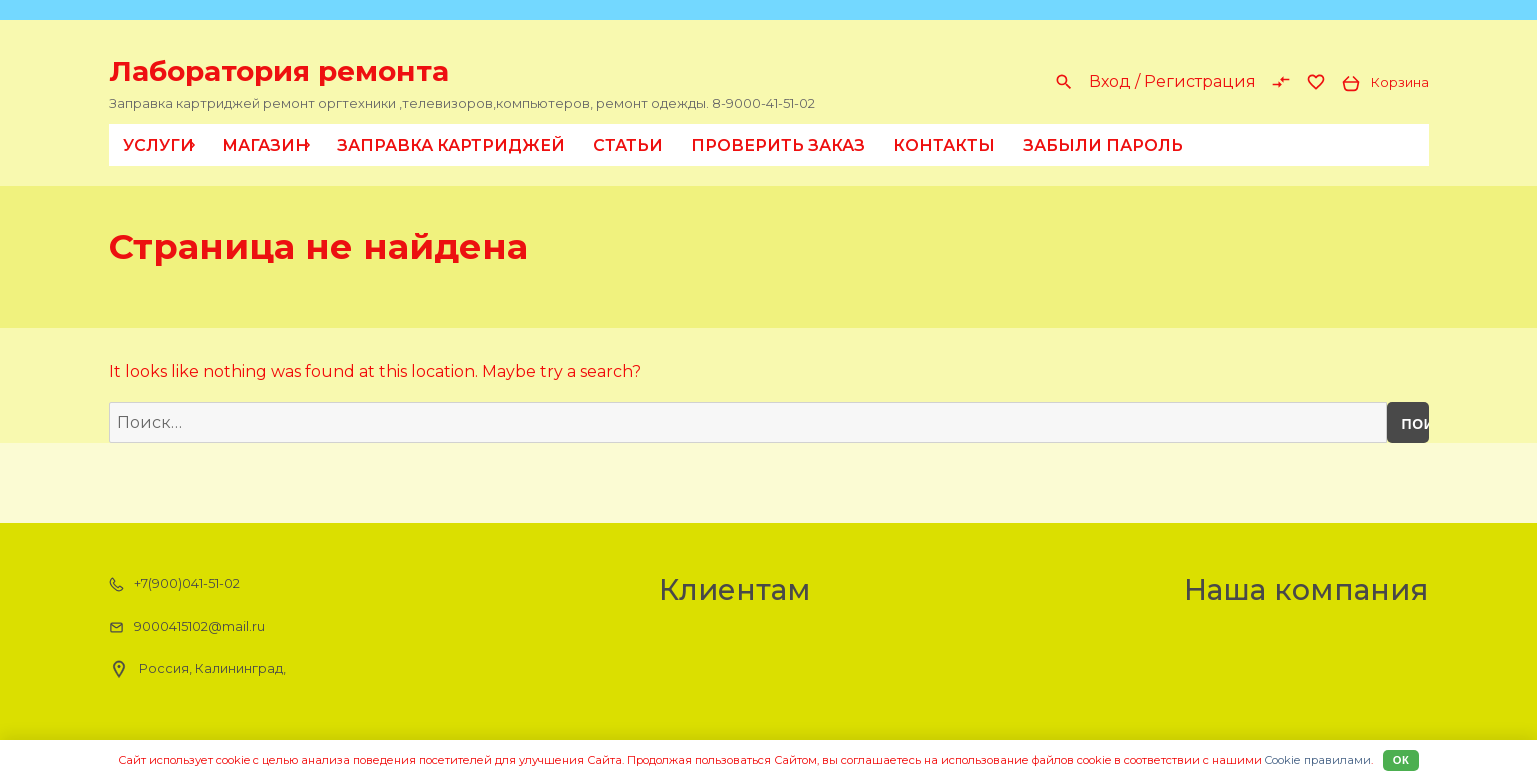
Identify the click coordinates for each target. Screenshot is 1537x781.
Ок (1401, 760)
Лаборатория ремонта (279, 71)
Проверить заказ (778, 145)
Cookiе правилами (1318, 760)
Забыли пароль (1103, 145)
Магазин (270, 145)
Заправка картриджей (451, 145)
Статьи (628, 145)
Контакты (944, 145)
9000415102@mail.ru (187, 627)
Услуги (163, 145)
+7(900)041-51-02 (174, 584)
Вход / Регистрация (1172, 81)
